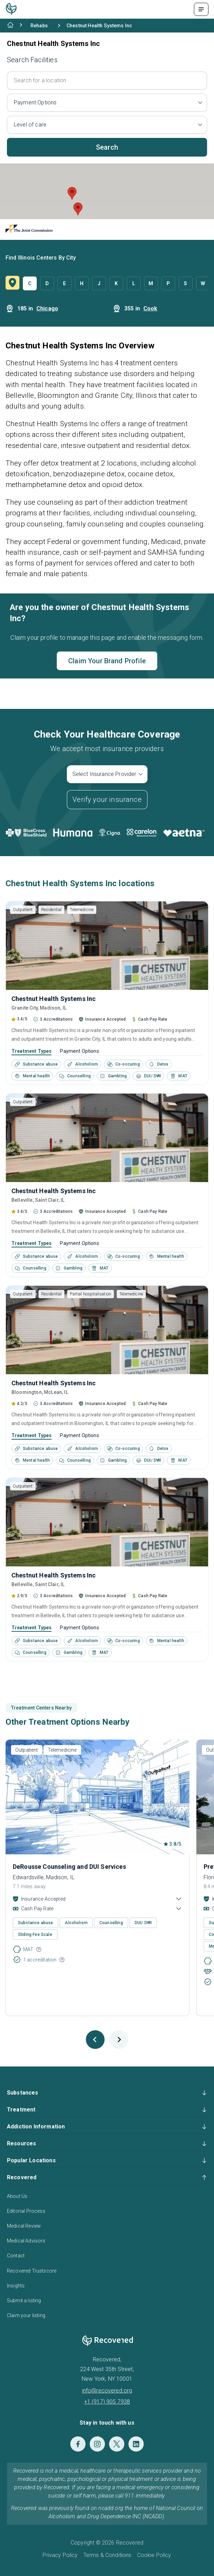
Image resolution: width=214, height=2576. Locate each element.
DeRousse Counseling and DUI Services (69, 1866)
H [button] (81, 283)
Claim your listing (26, 2315)
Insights (16, 2285)
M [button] (151, 283)
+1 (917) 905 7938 (107, 2401)
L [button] (133, 283)
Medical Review (24, 2226)
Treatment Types (31, 1051)
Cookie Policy (154, 2555)
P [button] (168, 283)
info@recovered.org (107, 2390)
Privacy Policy (60, 2555)
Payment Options (79, 1051)
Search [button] (107, 147)
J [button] (99, 283)
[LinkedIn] (136, 2444)
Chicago (47, 308)
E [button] (64, 283)
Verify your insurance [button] (106, 799)
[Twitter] (116, 2444)
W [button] (203, 283)
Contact (16, 2255)
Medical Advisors (26, 2241)
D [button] (47, 283)
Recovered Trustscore (31, 2271)
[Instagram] (97, 2444)
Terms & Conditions (107, 2555)
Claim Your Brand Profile (107, 661)
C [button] (30, 283)
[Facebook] (78, 2444)
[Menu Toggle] (201, 9)
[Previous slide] (95, 2039)
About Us (17, 2196)
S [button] (185, 283)
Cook (150, 308)
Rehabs (39, 25)
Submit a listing (24, 2300)
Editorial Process (26, 2211)
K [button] (116, 283)
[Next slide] (118, 2039)
